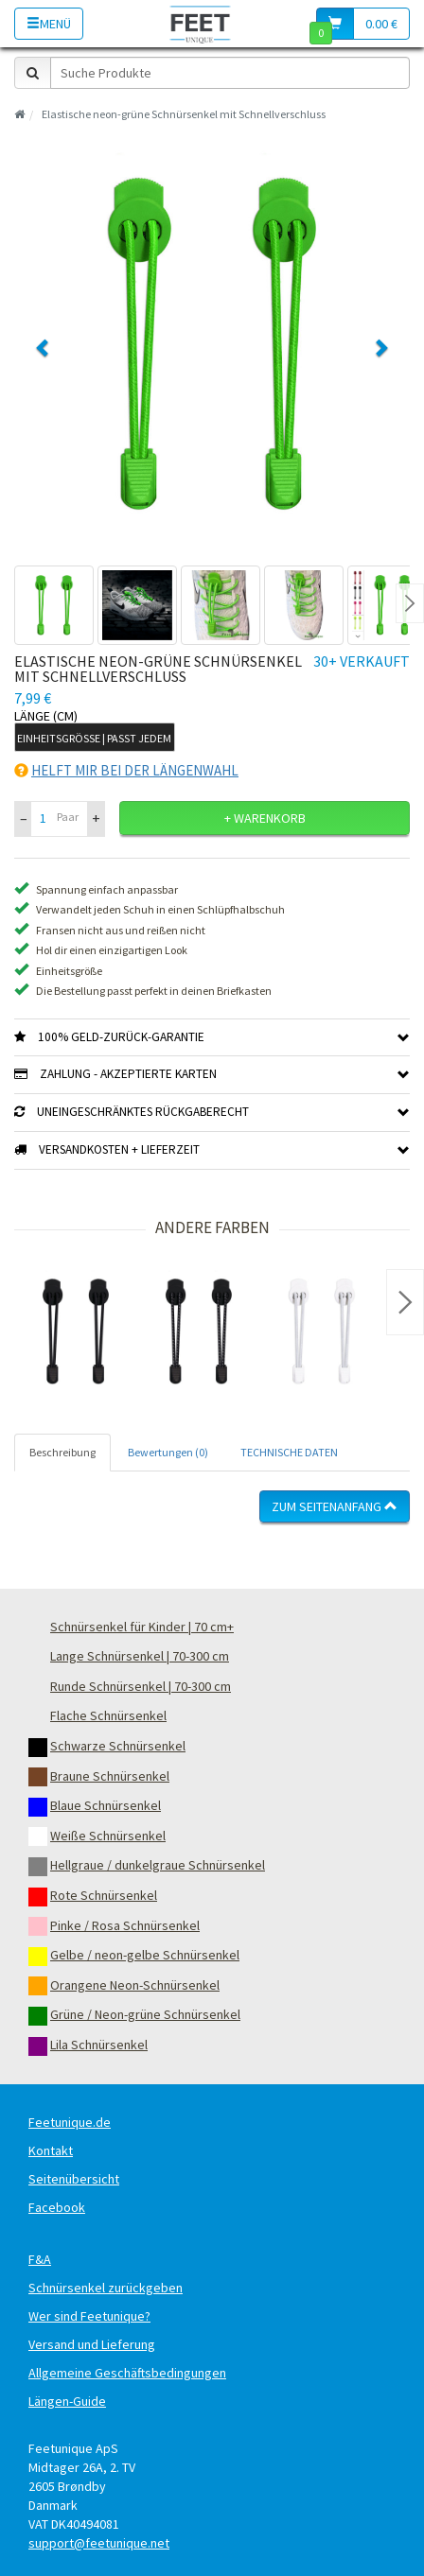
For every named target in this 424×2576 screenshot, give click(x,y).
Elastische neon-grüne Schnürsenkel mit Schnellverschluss (184, 114)
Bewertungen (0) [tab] (168, 1452)
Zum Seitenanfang (335, 1506)
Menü (48, 23)
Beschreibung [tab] (62, 1452)
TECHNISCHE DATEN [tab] (289, 1452)
